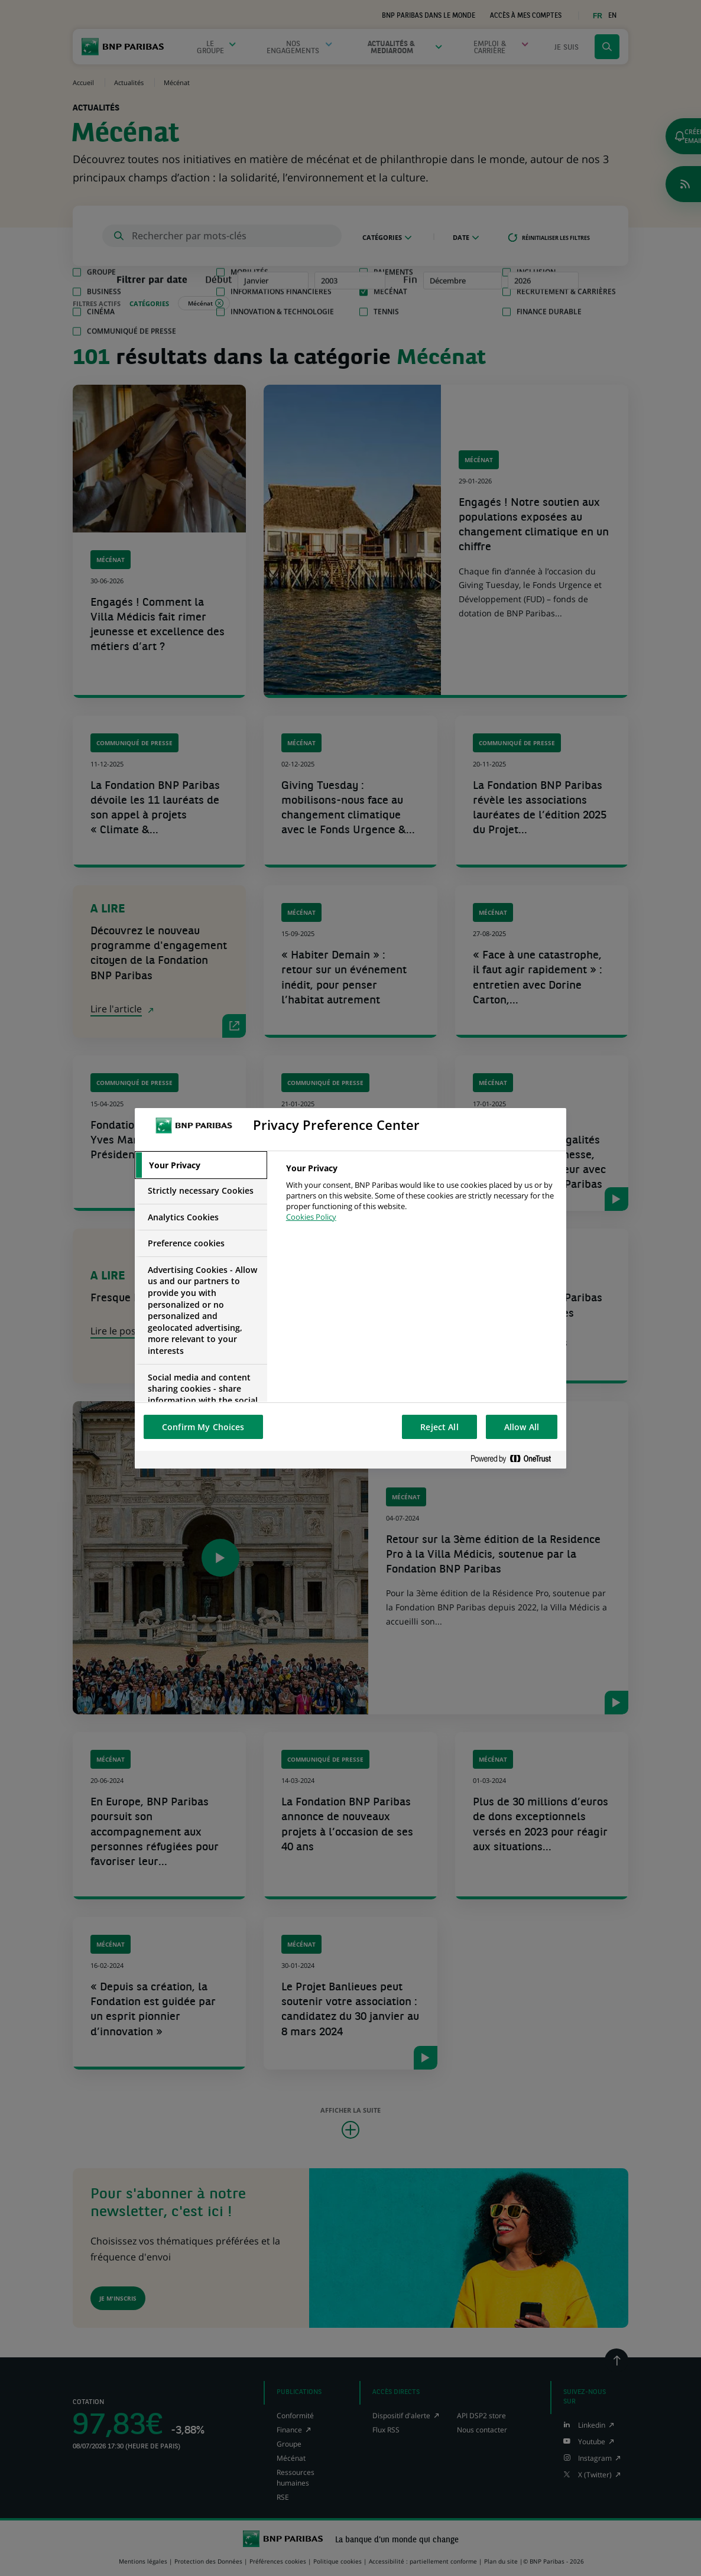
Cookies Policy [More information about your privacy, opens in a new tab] (311, 1216)
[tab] (201, 1165)
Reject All (439, 1426)
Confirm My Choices (203, 1426)
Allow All (521, 1426)
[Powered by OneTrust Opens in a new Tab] (515, 1459)
